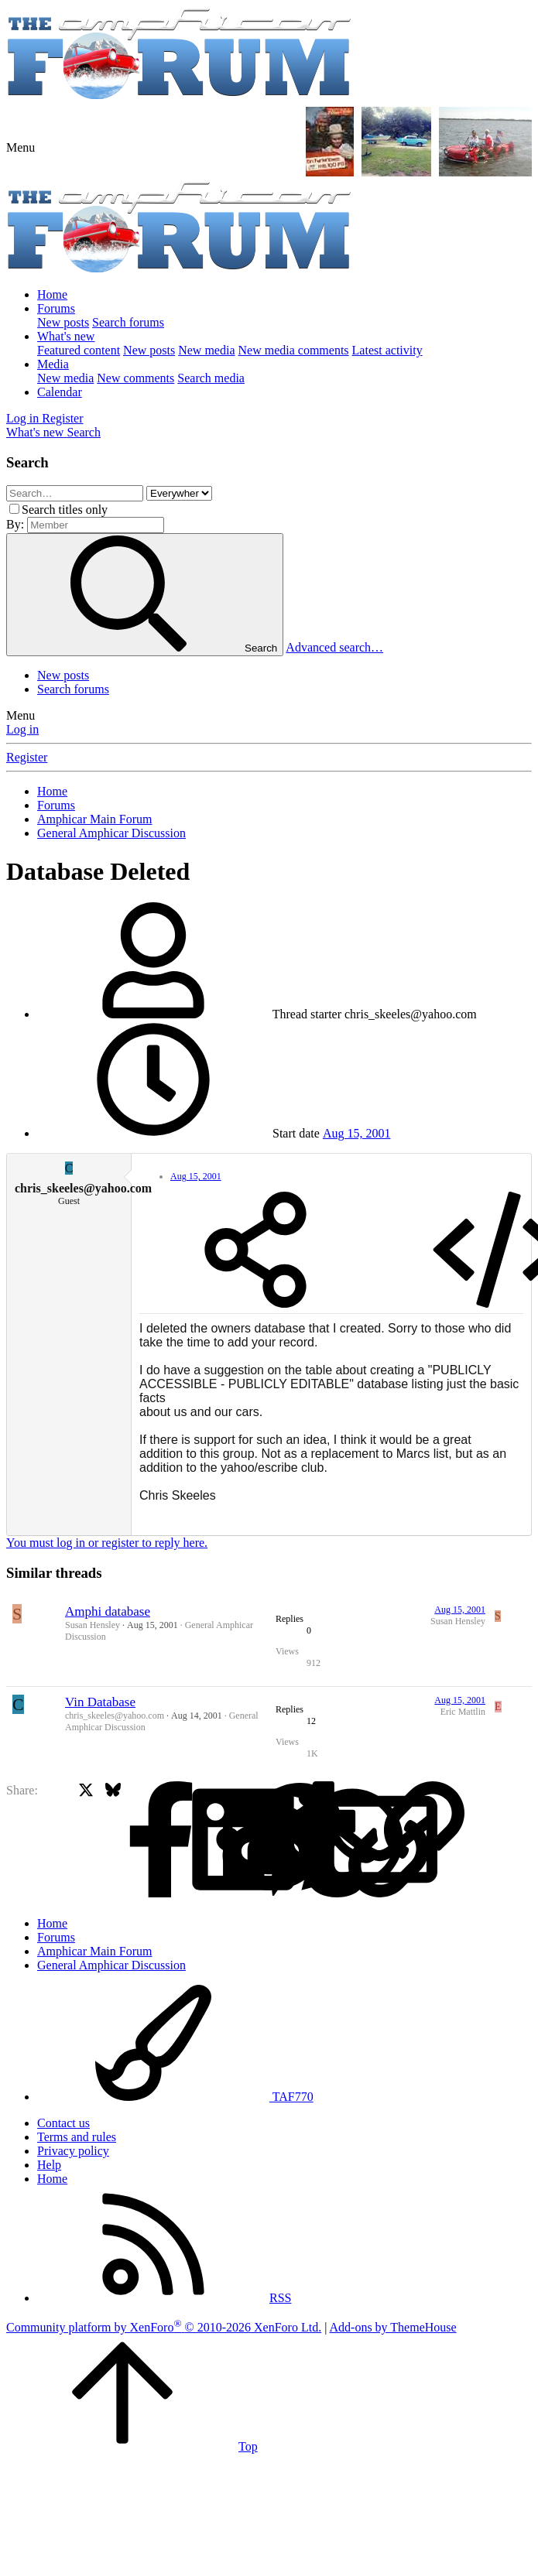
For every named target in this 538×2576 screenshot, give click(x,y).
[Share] (255, 1251)
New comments (135, 378)
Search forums (128, 322)
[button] (20, 147)
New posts (63, 322)
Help (49, 2164)
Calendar (59, 392)
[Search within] (179, 493)
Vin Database (100, 1702)
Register (26, 757)
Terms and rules (76, 2136)
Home (52, 294)
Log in (22, 729)
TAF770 (175, 2096)
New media (206, 350)
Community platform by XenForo (163, 2327)
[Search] (84, 432)
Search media (211, 378)
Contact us (63, 2123)
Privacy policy (73, 2150)
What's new (65, 336)
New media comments (293, 350)
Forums (56, 308)
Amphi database (107, 1611)
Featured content (78, 350)
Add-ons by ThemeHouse (393, 2327)
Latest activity (387, 350)
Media (53, 364)
